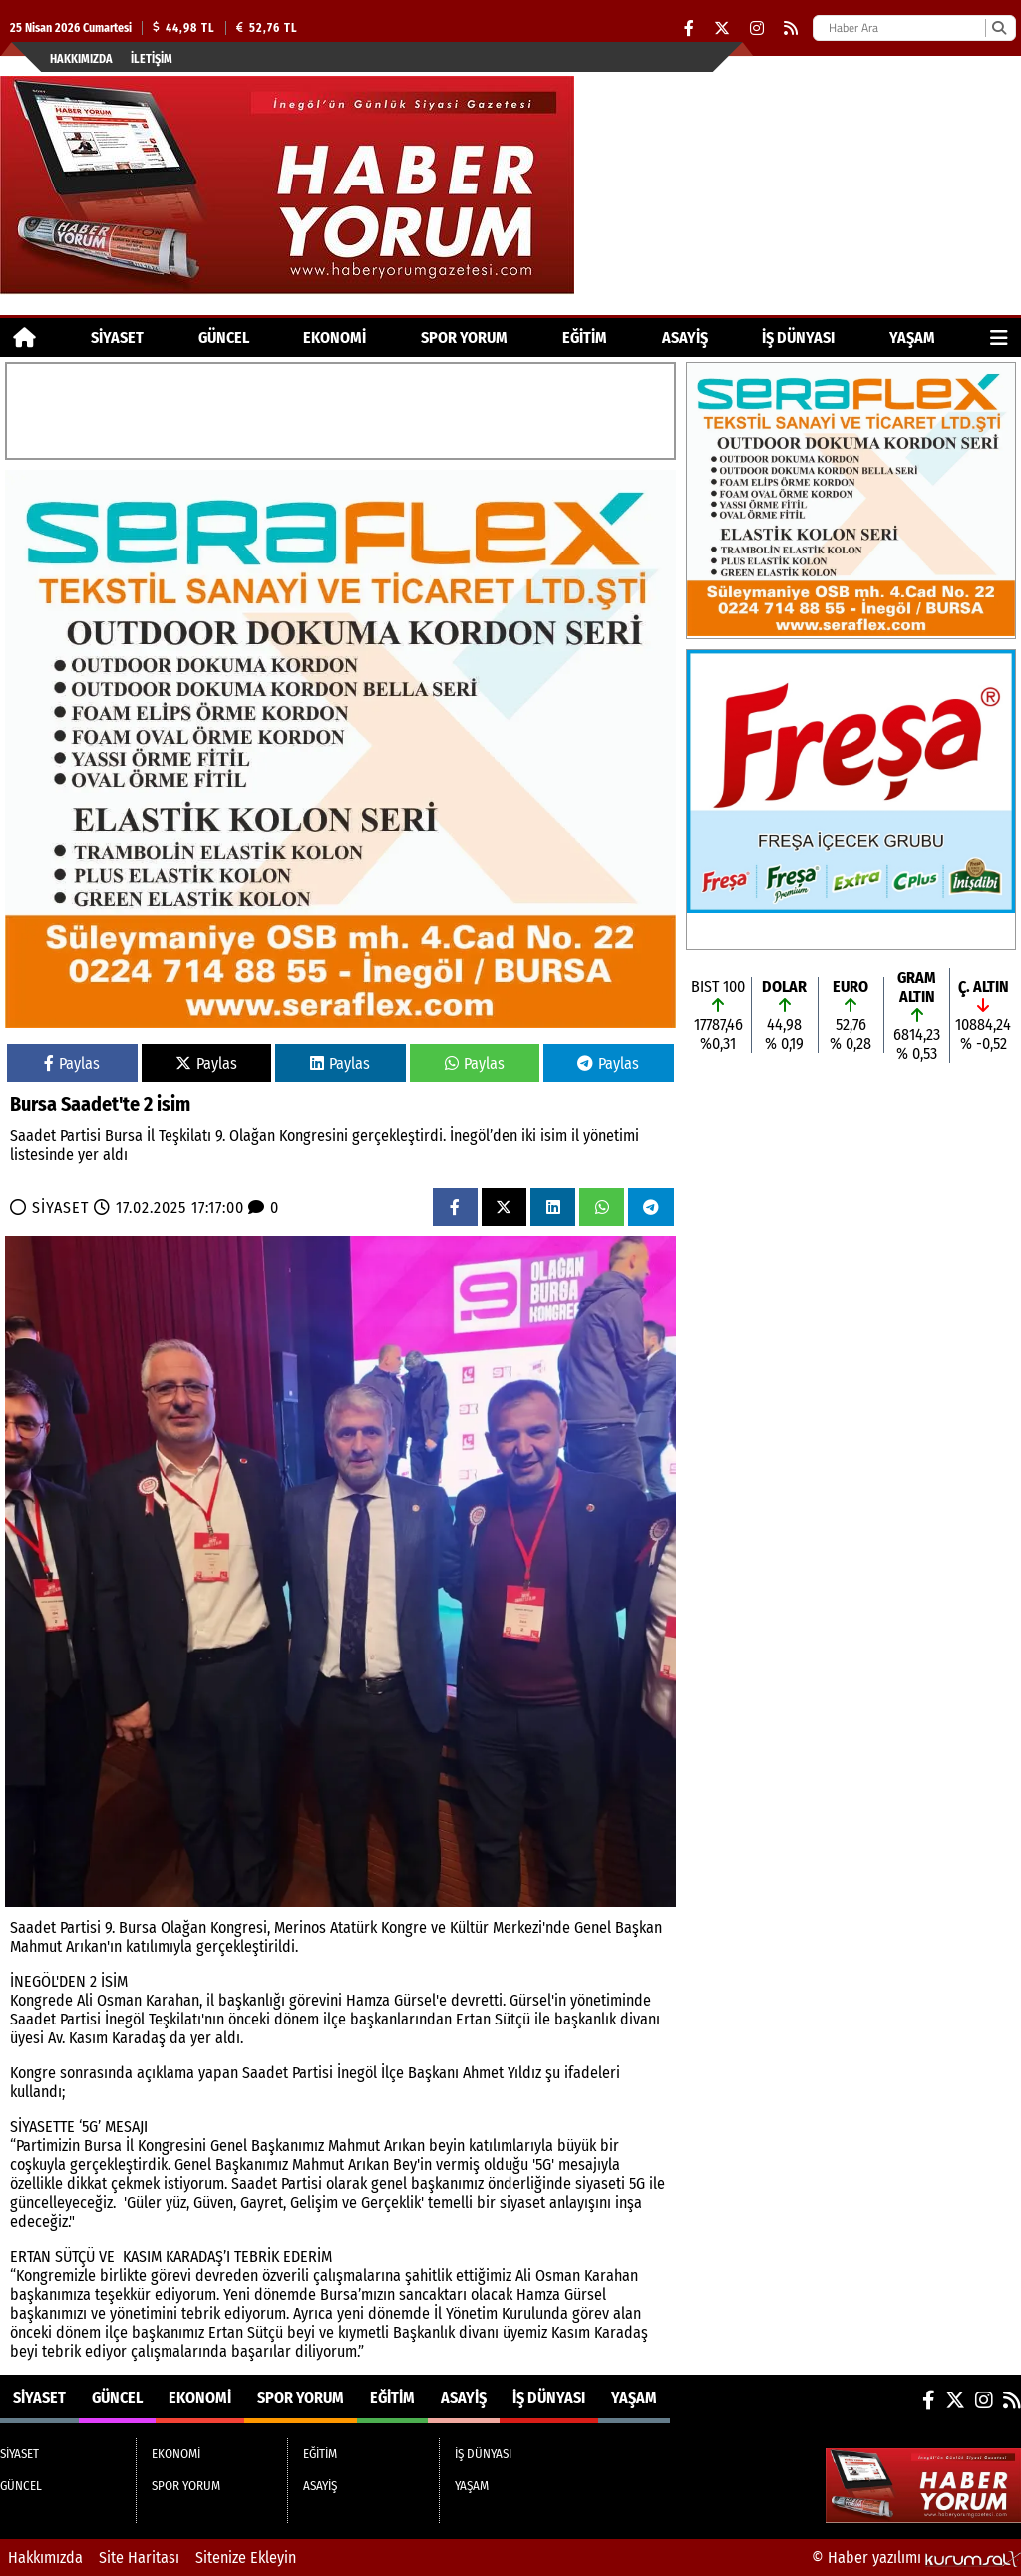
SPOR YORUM (464, 337)
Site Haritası (139, 2557)
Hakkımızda (81, 59)
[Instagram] (757, 28)
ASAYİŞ (685, 337)
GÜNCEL (223, 337)
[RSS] (791, 28)
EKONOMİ (334, 337)
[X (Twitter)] (722, 28)
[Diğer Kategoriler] (999, 337)
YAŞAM (912, 337)
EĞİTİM (584, 337)
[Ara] (998, 28)
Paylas (72, 1063)
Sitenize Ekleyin (245, 2557)
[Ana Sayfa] (24, 337)
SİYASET (117, 337)
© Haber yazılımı (916, 2557)
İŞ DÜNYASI (798, 337)
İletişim (151, 59)
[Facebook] (689, 28)
